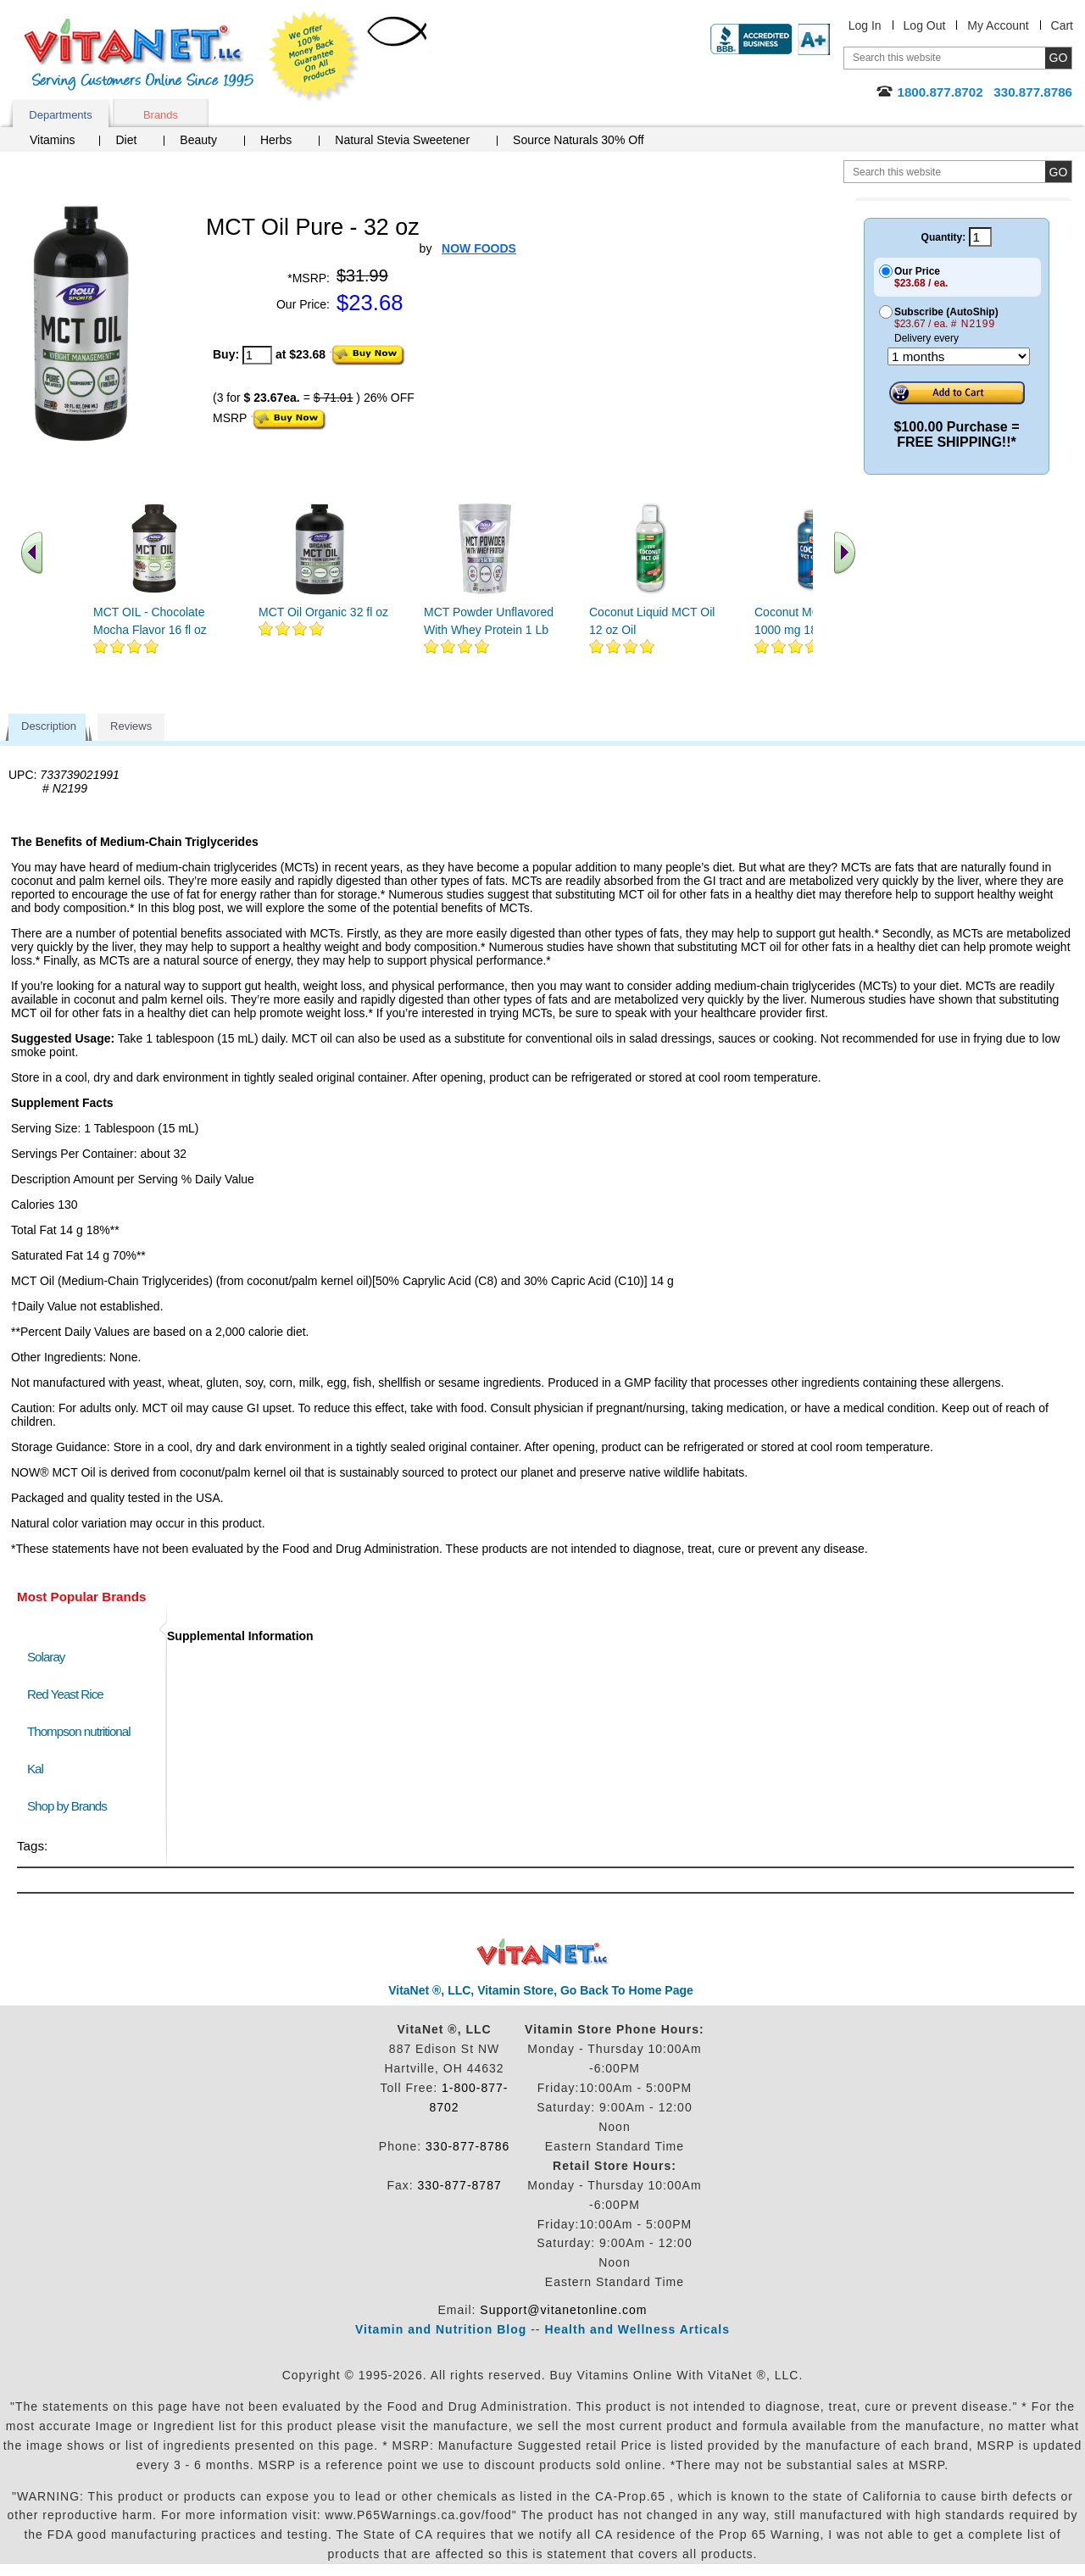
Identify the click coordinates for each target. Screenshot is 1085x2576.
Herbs (276, 140)
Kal (35, 1768)
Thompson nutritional (79, 1731)
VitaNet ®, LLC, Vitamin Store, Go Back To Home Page (540, 1990)
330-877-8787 (460, 2185)
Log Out (925, 25)
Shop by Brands (70, 1806)
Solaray (45, 1657)
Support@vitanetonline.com (563, 2310)
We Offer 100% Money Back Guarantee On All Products (314, 56)
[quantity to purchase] (257, 355)
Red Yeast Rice (65, 1694)
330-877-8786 (467, 2146)
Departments (60, 114)
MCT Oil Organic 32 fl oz (323, 612)
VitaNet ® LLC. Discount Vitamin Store (543, 1953)
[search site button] (1058, 171)
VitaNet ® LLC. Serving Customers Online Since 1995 (139, 55)
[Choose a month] (958, 356)
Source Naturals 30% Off (578, 140)
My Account (997, 25)
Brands (160, 114)
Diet (125, 140)
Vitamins (52, 140)
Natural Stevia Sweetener (402, 140)
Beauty (198, 140)
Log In (865, 25)
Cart (1062, 25)
